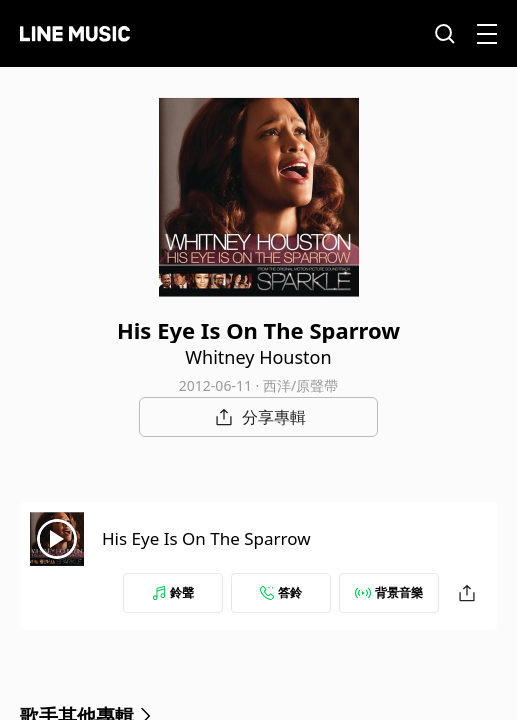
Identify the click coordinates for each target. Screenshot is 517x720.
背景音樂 (389, 592)
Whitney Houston (258, 357)
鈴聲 (173, 592)
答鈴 (281, 592)
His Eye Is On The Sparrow (206, 538)
